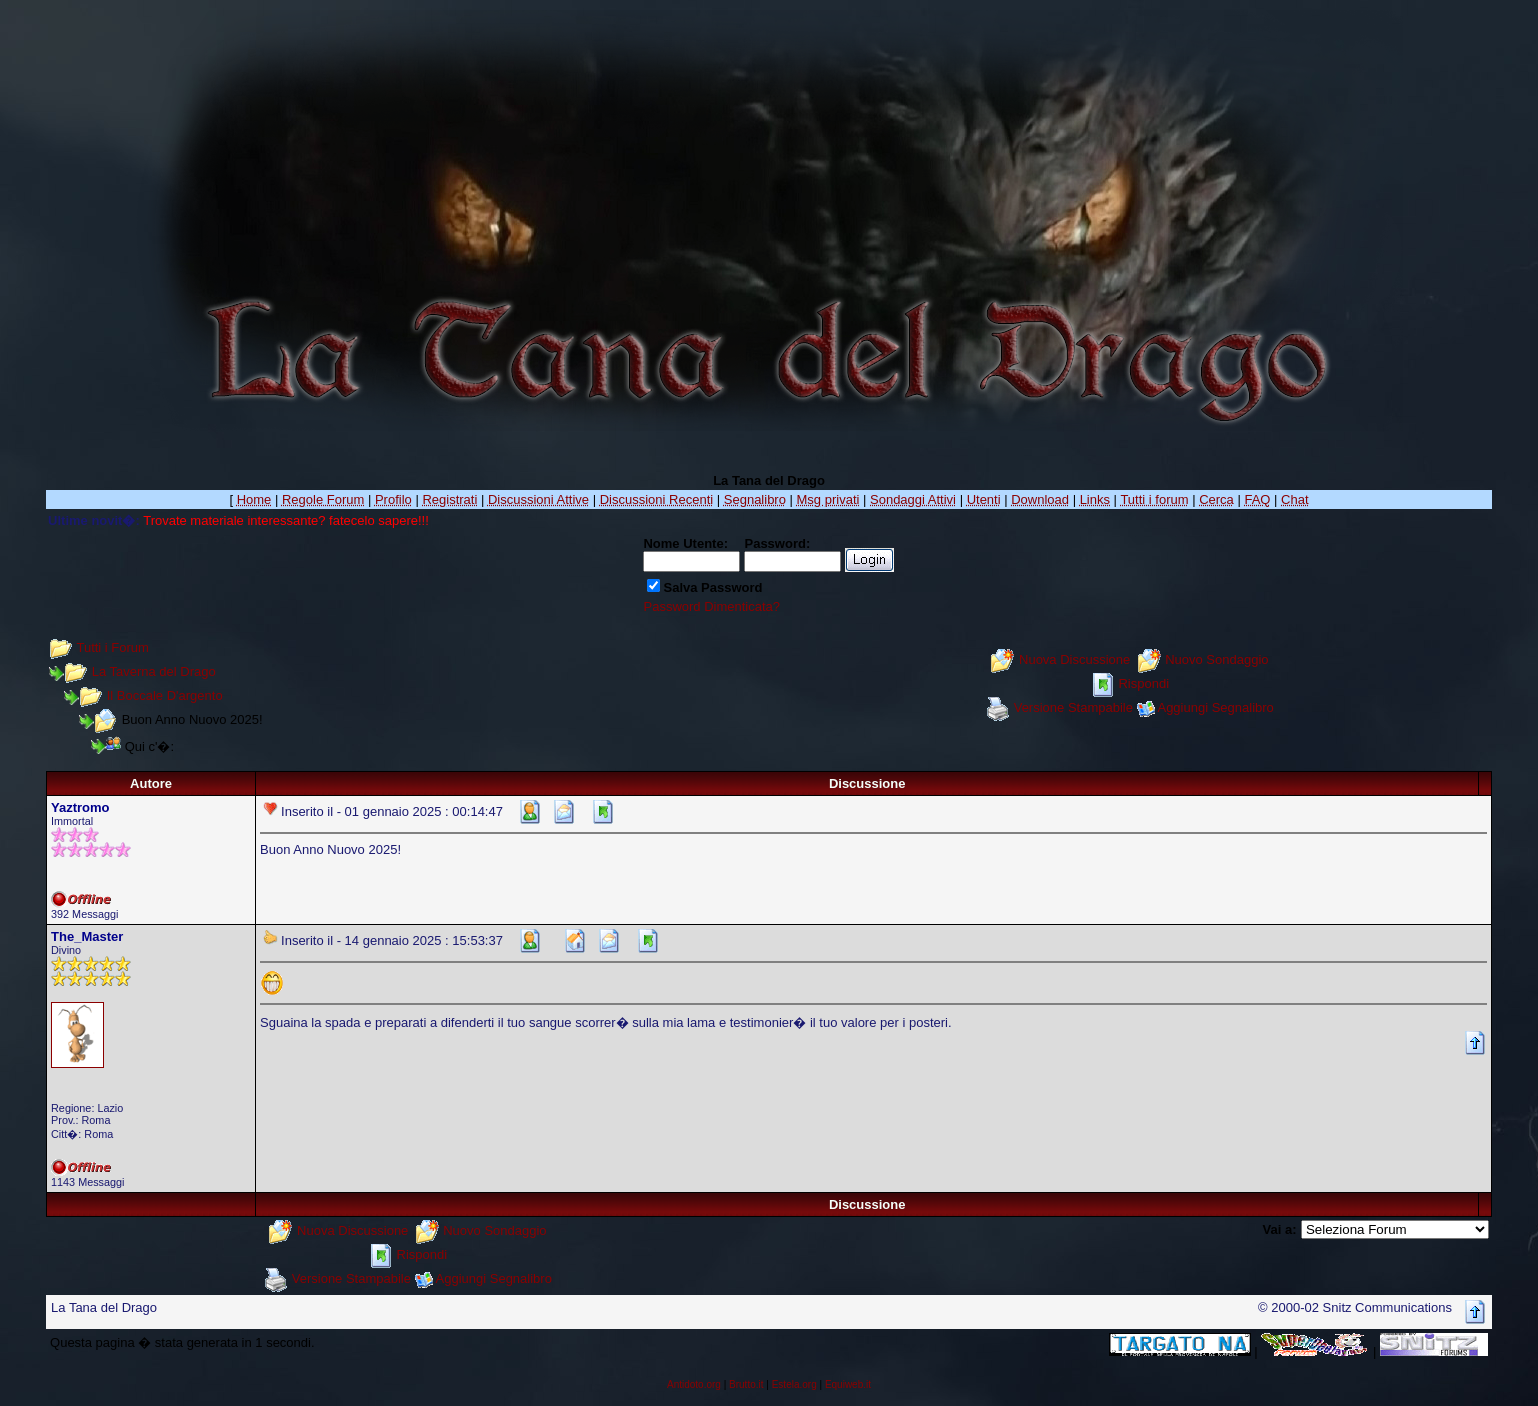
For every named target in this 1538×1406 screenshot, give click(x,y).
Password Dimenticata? (711, 606)
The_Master (87, 936)
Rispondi (1143, 683)
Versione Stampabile (1073, 707)
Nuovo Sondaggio (1216, 659)
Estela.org (794, 1384)
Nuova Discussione (1074, 659)
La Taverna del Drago (154, 671)
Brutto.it (746, 1384)
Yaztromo (80, 807)
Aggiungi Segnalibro (1215, 707)
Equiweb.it (848, 1384)
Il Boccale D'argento (165, 695)
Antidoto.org (694, 1384)
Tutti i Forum (112, 647)
